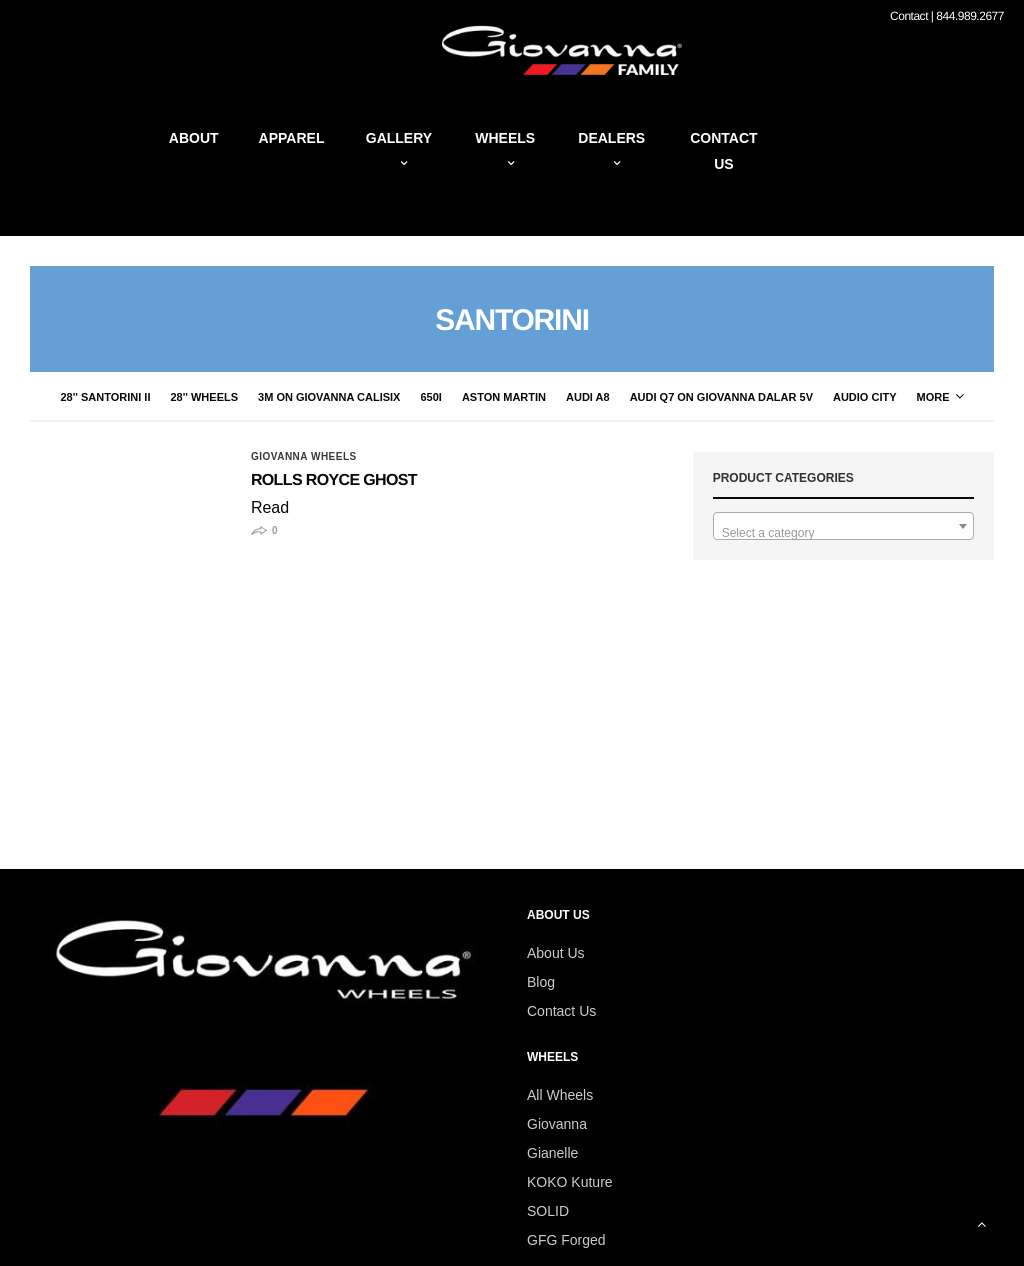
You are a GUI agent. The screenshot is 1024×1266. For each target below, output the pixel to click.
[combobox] (843, 526)
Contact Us (561, 1011)
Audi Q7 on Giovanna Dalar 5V (721, 397)
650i (430, 397)
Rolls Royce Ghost (334, 480)
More (940, 397)
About (194, 138)
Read (270, 507)
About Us (556, 953)
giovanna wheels (304, 457)
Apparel (292, 138)
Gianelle (552, 1153)
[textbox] (843, 533)
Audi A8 (588, 397)
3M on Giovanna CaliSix (329, 397)
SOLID (548, 1211)
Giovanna (557, 1124)
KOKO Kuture (570, 1182)
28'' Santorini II (105, 397)
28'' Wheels (204, 397)
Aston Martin (504, 397)
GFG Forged (566, 1240)
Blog (541, 982)
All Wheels (560, 1095)
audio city (865, 397)
